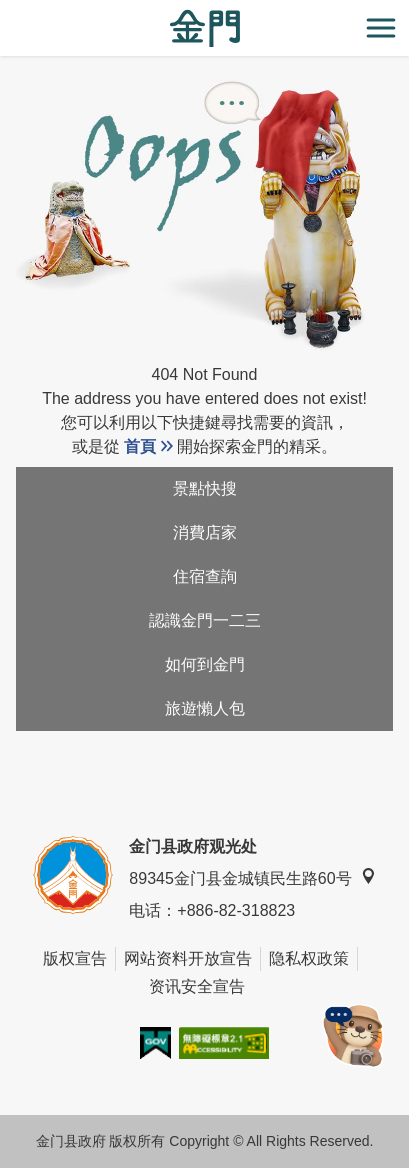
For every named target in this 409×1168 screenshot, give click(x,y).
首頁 (140, 446)
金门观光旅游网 (205, 28)
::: (6, 11)
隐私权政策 (309, 958)
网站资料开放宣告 (188, 958)
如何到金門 (205, 664)
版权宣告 (75, 958)
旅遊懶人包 (205, 708)
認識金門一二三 (205, 620)
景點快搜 (205, 488)
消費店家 (205, 532)
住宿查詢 (205, 576)
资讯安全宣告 (197, 986)
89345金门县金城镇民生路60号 (252, 877)
